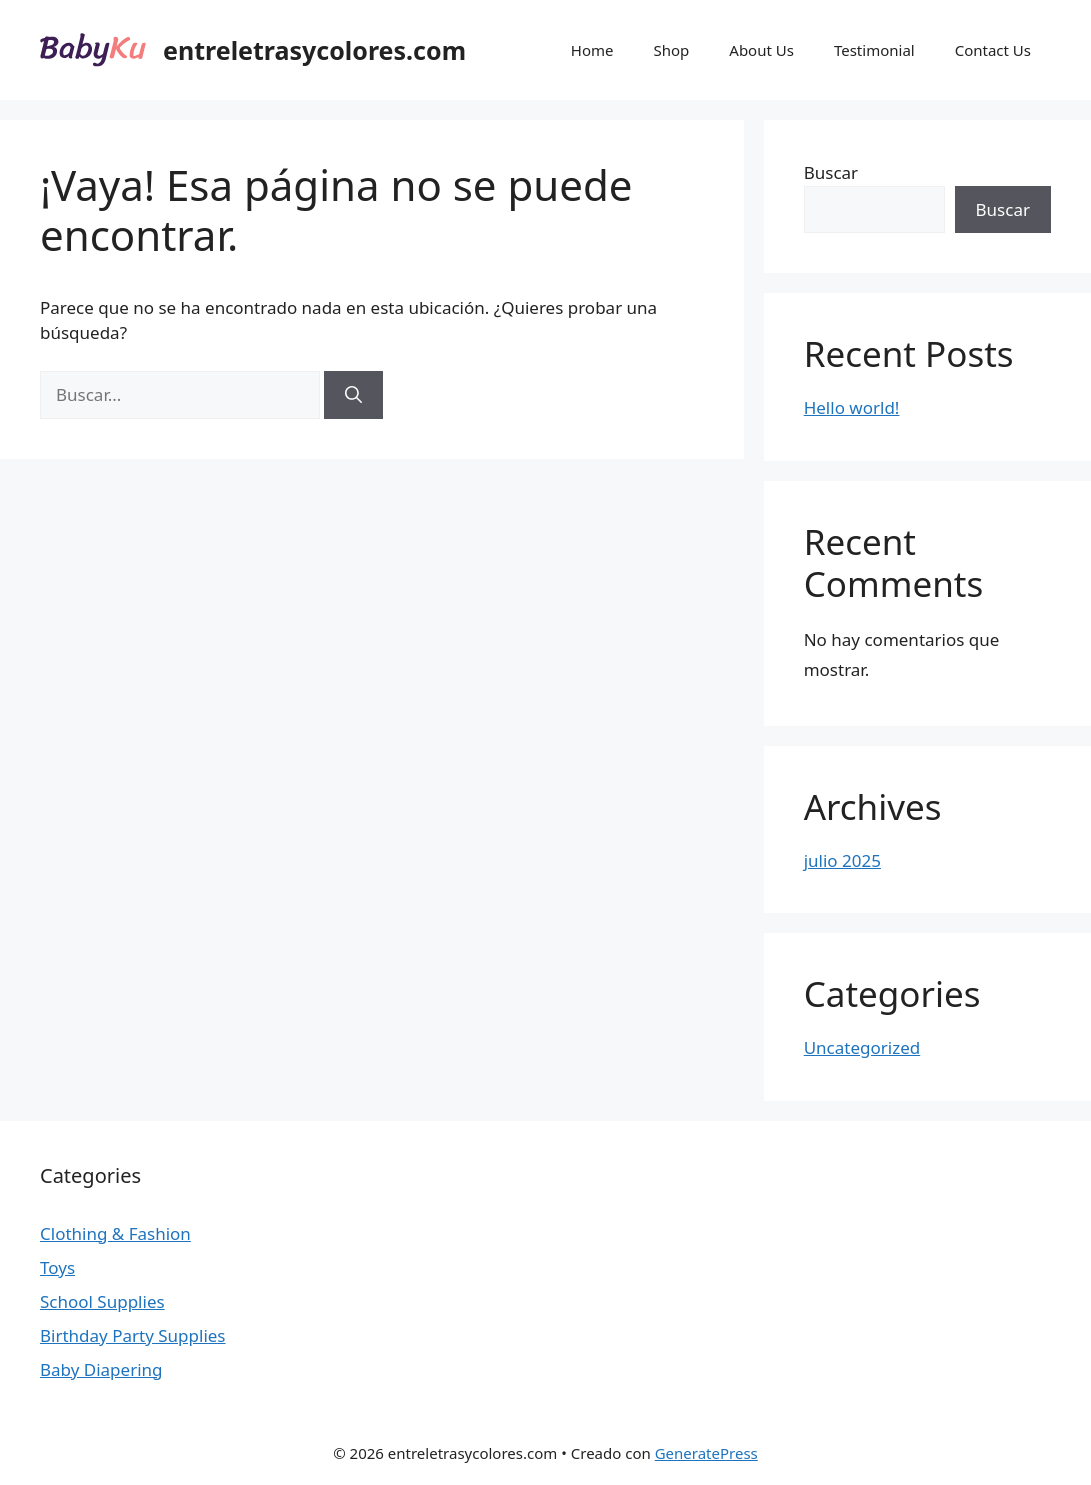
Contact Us (993, 50)
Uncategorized (862, 1047)
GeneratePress (706, 1453)
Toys (57, 1267)
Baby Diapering (101, 1369)
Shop (671, 50)
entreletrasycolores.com (314, 50)
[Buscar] (353, 395)
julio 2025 (842, 860)
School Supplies (102, 1301)
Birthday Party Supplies (133, 1335)
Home (592, 50)
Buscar (831, 172)
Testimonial (874, 50)
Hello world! (852, 407)
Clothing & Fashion (115, 1233)
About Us (761, 50)
